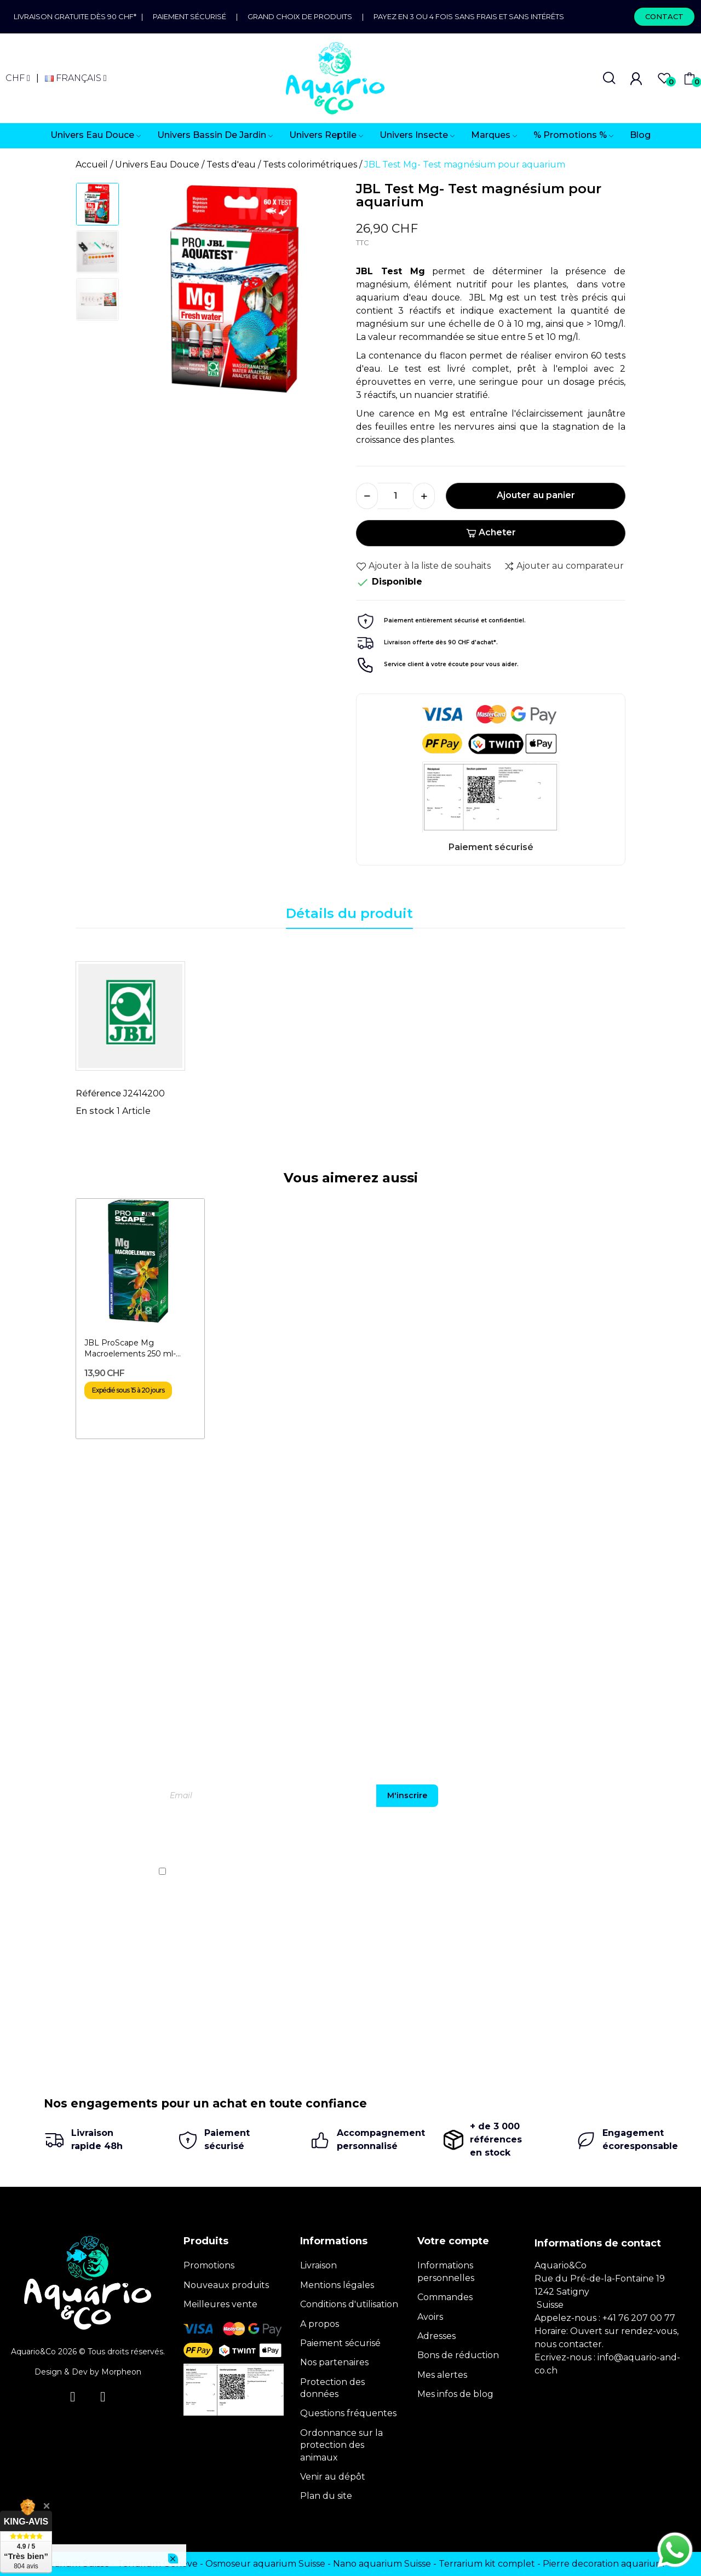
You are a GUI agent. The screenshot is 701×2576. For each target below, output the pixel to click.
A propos (319, 2324)
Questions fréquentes (348, 2413)
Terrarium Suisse (73, 2563)
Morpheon (121, 2372)
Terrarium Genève (157, 2563)
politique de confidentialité (574, 1871)
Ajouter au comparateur (564, 566)
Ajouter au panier (536, 495)
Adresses (436, 2336)
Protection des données (332, 2388)
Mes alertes (442, 2375)
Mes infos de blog (455, 2394)
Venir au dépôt (332, 2476)
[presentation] (548, 1839)
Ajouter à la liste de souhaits (423, 566)
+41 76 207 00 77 (638, 2318)
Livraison (318, 2265)
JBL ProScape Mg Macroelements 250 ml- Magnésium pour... (130, 1348)
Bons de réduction (458, 2355)
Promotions (208, 2265)
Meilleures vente (220, 2304)
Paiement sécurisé (189, 16)
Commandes (445, 2297)
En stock (95, 1111)
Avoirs (430, 2317)
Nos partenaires (334, 2362)
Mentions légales (337, 2285)
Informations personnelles (445, 2271)
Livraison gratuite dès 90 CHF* (77, 16)
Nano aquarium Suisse (382, 2563)
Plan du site (326, 2496)
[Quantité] (395, 496)
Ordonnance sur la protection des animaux (341, 2445)
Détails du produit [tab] (349, 913)
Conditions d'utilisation (349, 2304)
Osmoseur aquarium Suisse (265, 2563)
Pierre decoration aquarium (603, 2563)
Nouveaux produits (226, 2285)
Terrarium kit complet (487, 2563)
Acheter (491, 532)
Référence (98, 1093)
